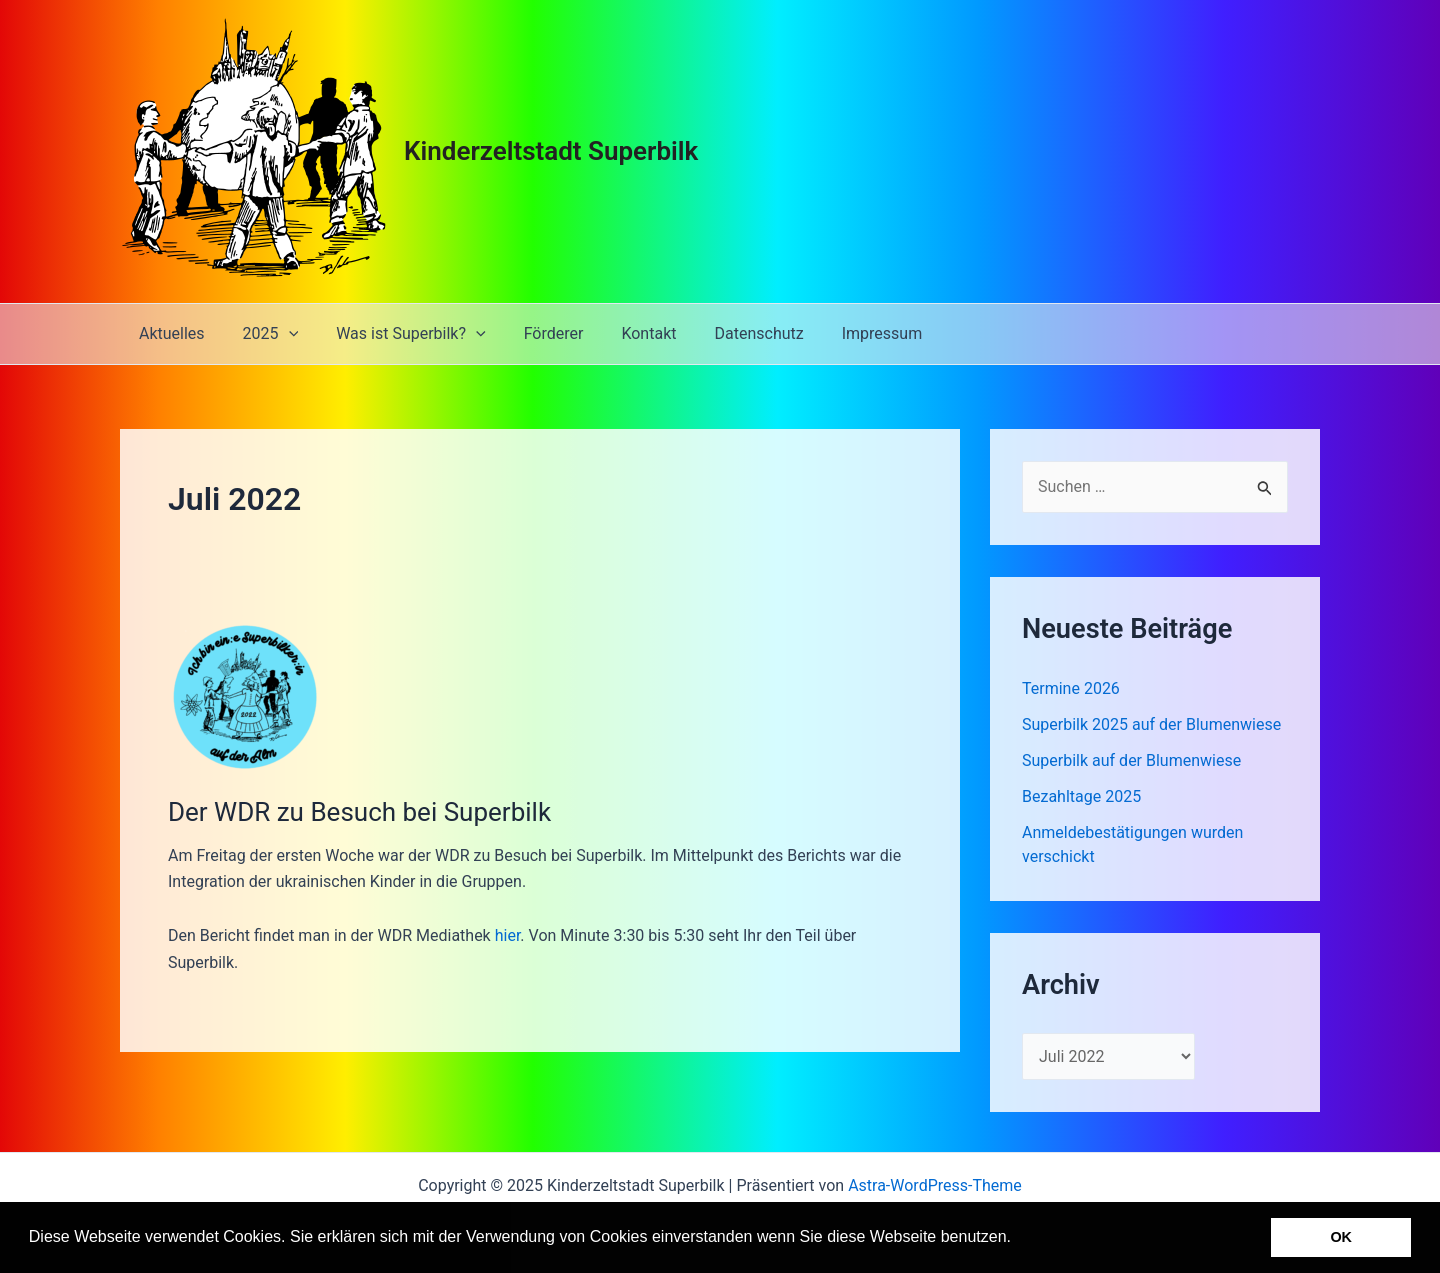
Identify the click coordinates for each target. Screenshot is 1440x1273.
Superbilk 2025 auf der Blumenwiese (1151, 724)
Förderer (533, 333)
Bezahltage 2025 (1081, 796)
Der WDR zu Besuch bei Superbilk (359, 812)
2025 (262, 334)
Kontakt (621, 333)
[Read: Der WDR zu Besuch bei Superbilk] (243, 695)
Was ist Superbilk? (395, 334)
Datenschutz (725, 333)
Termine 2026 (1071, 688)
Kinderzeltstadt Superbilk (551, 151)
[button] (1018, 1239)
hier (508, 935)
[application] (280, 334)
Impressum (843, 333)
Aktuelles (169, 333)
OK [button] (1341, 1237)
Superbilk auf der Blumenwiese (1131, 760)
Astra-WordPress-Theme (935, 1185)
